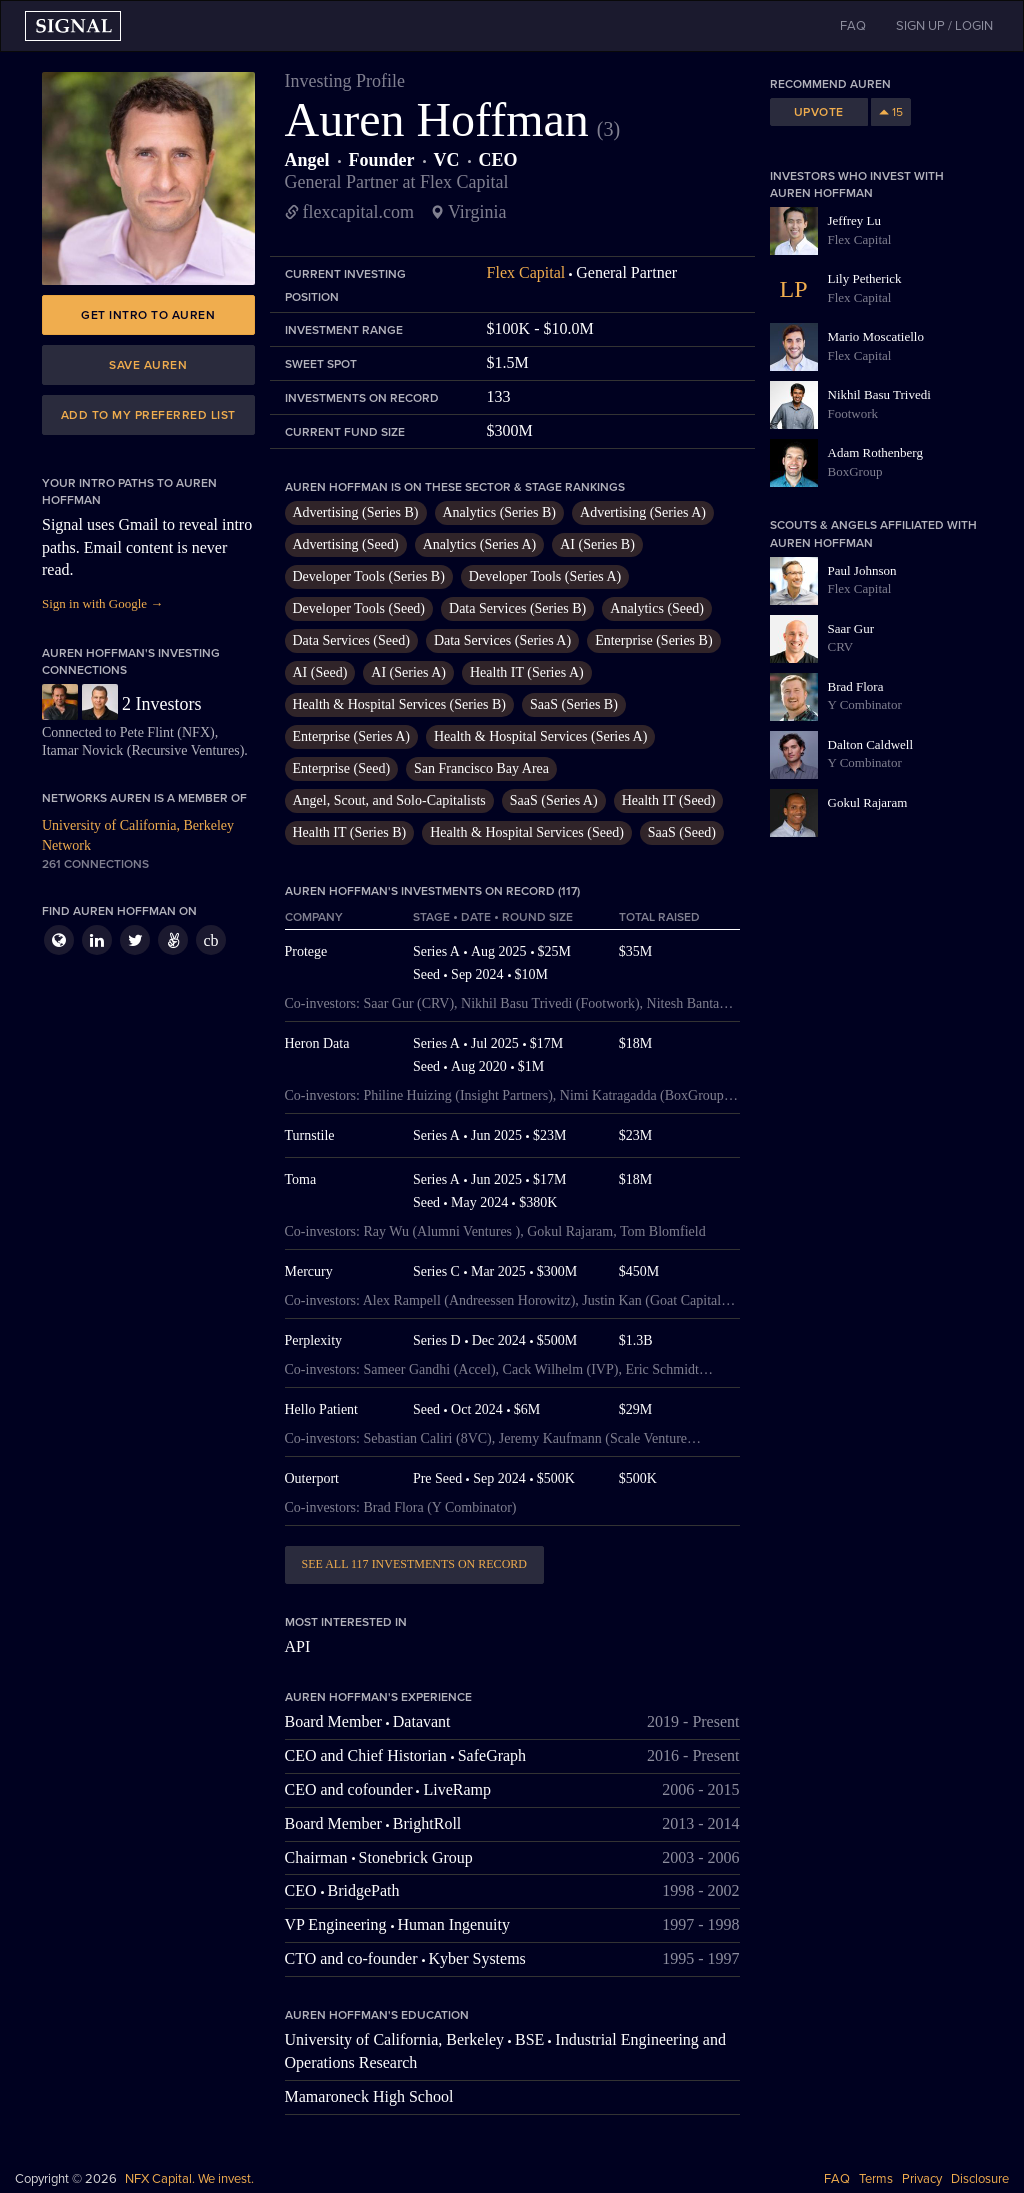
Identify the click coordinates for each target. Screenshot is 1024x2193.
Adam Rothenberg (875, 452)
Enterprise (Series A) (351, 736)
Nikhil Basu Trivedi (879, 394)
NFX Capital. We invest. (189, 2179)
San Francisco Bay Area (481, 768)
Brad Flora (856, 686)
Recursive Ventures (185, 750)
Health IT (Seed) (669, 800)
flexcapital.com (358, 212)
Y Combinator (865, 704)
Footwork (853, 413)
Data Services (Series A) (502, 640)
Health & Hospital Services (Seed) (527, 832)
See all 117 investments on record (414, 1564)
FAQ (837, 2179)
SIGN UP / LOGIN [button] (944, 26)
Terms (876, 2179)
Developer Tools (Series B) (369, 576)
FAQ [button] (853, 26)
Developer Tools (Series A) (545, 576)
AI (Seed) (320, 672)
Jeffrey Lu (855, 220)
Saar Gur (851, 628)
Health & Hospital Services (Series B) (399, 704)
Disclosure (980, 2179)
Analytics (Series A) (480, 544)
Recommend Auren (830, 84)
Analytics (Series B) (500, 512)
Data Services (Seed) (351, 640)
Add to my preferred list (148, 415)
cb (210, 940)
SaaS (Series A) (554, 800)
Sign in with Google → (102, 603)
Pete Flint (147, 732)
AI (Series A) (408, 672)
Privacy (922, 2179)
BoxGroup (855, 471)
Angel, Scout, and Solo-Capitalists (389, 800)
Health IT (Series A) (527, 672)
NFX (196, 732)
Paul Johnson (862, 570)
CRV (841, 646)
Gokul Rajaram (868, 802)
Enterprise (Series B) (653, 640)
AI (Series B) (597, 544)
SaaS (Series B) (574, 704)
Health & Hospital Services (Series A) (540, 736)
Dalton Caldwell (871, 744)
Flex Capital (526, 272)
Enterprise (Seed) (342, 768)
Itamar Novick (82, 750)
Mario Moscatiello (876, 336)
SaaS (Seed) (682, 832)
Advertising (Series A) (643, 512)
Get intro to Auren (148, 315)
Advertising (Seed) (346, 544)
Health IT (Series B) (350, 832)
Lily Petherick (865, 278)
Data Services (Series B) (517, 608)
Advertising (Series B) (356, 512)
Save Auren (148, 365)
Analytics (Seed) (657, 608)
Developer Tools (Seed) (359, 608)
